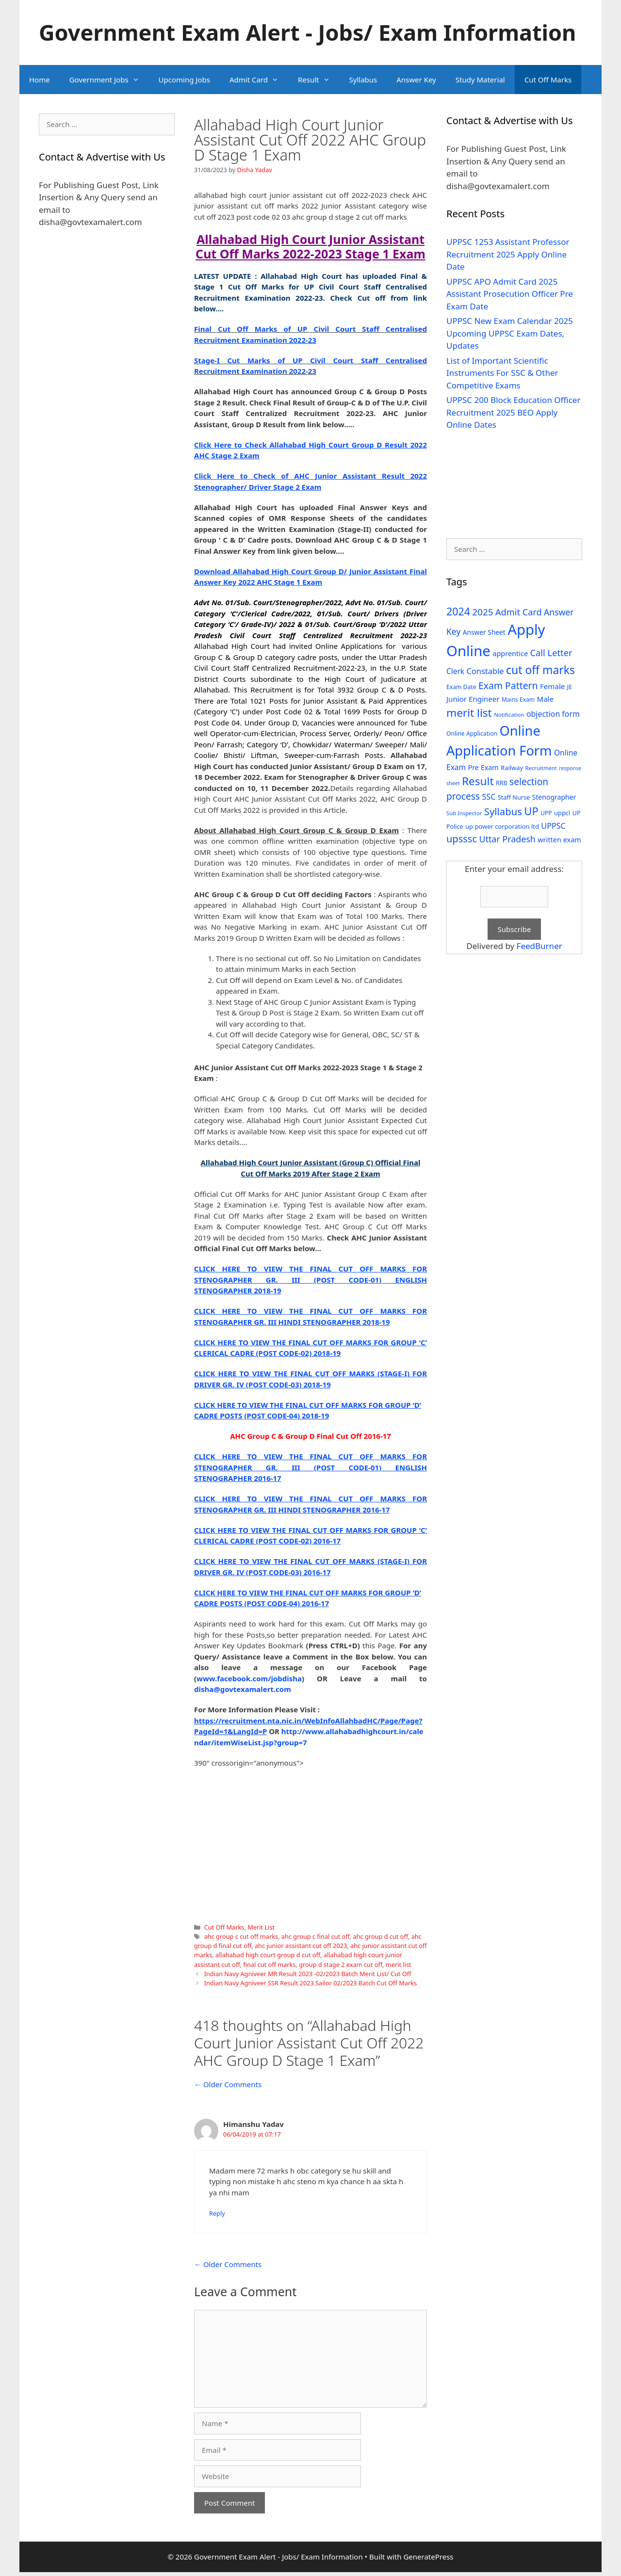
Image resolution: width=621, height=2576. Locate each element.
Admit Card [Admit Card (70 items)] (518, 612)
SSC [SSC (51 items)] (488, 796)
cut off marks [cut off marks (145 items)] (540, 669)
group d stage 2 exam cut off (340, 1964)
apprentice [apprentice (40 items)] (510, 653)
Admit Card (258, 79)
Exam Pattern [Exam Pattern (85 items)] (508, 685)
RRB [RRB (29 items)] (501, 783)
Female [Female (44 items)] (552, 686)
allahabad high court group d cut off (267, 1954)
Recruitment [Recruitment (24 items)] (541, 768)
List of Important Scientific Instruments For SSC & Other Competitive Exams (502, 373)
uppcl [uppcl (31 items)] (562, 812)
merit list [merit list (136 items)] (469, 712)
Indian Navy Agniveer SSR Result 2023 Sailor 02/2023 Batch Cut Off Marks (310, 1983)
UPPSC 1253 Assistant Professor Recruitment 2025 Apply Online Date (508, 254)
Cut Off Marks (548, 79)
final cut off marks (269, 1964)
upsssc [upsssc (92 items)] (461, 838)
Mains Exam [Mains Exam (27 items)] (518, 699)
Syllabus (363, 79)
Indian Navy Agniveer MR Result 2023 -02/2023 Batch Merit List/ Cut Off (307, 1973)
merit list (398, 1964)
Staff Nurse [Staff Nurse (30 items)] (514, 797)
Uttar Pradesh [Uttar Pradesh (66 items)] (507, 839)
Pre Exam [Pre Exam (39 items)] (483, 767)
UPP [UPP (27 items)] (546, 813)
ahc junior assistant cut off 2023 (301, 1945)
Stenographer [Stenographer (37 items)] (554, 797)
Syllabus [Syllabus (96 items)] (503, 811)
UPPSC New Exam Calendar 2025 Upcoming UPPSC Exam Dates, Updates (509, 333)
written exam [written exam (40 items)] (559, 839)
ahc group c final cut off (315, 1936)
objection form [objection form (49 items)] (553, 713)
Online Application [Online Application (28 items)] (471, 733)
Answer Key (416, 79)
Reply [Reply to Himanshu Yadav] (217, 2213)
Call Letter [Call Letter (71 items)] (551, 652)
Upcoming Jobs (184, 79)
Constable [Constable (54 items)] (485, 670)
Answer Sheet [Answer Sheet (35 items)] (484, 632)
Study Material (480, 79)
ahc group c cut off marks (241, 1936)
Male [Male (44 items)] (545, 699)
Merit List (261, 1927)
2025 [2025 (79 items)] (482, 612)
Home (39, 79)
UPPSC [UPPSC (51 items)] (553, 826)
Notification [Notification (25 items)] (509, 714)
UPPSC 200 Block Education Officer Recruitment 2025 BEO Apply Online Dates (513, 412)
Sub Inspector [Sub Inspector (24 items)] (464, 813)
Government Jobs (109, 79)
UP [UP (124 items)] (531, 811)
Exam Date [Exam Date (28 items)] (461, 687)
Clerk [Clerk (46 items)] (455, 671)
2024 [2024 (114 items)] (458, 611)
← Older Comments (227, 2084)
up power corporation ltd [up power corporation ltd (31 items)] (502, 826)
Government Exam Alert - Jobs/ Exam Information (307, 32)
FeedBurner (539, 945)
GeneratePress (428, 2556)
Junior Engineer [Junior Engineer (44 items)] (472, 699)
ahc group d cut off (380, 1936)
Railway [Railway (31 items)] (512, 767)
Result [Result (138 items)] (478, 781)
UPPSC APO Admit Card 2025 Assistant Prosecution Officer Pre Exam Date (509, 294)
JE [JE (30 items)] (569, 686)
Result (319, 79)
